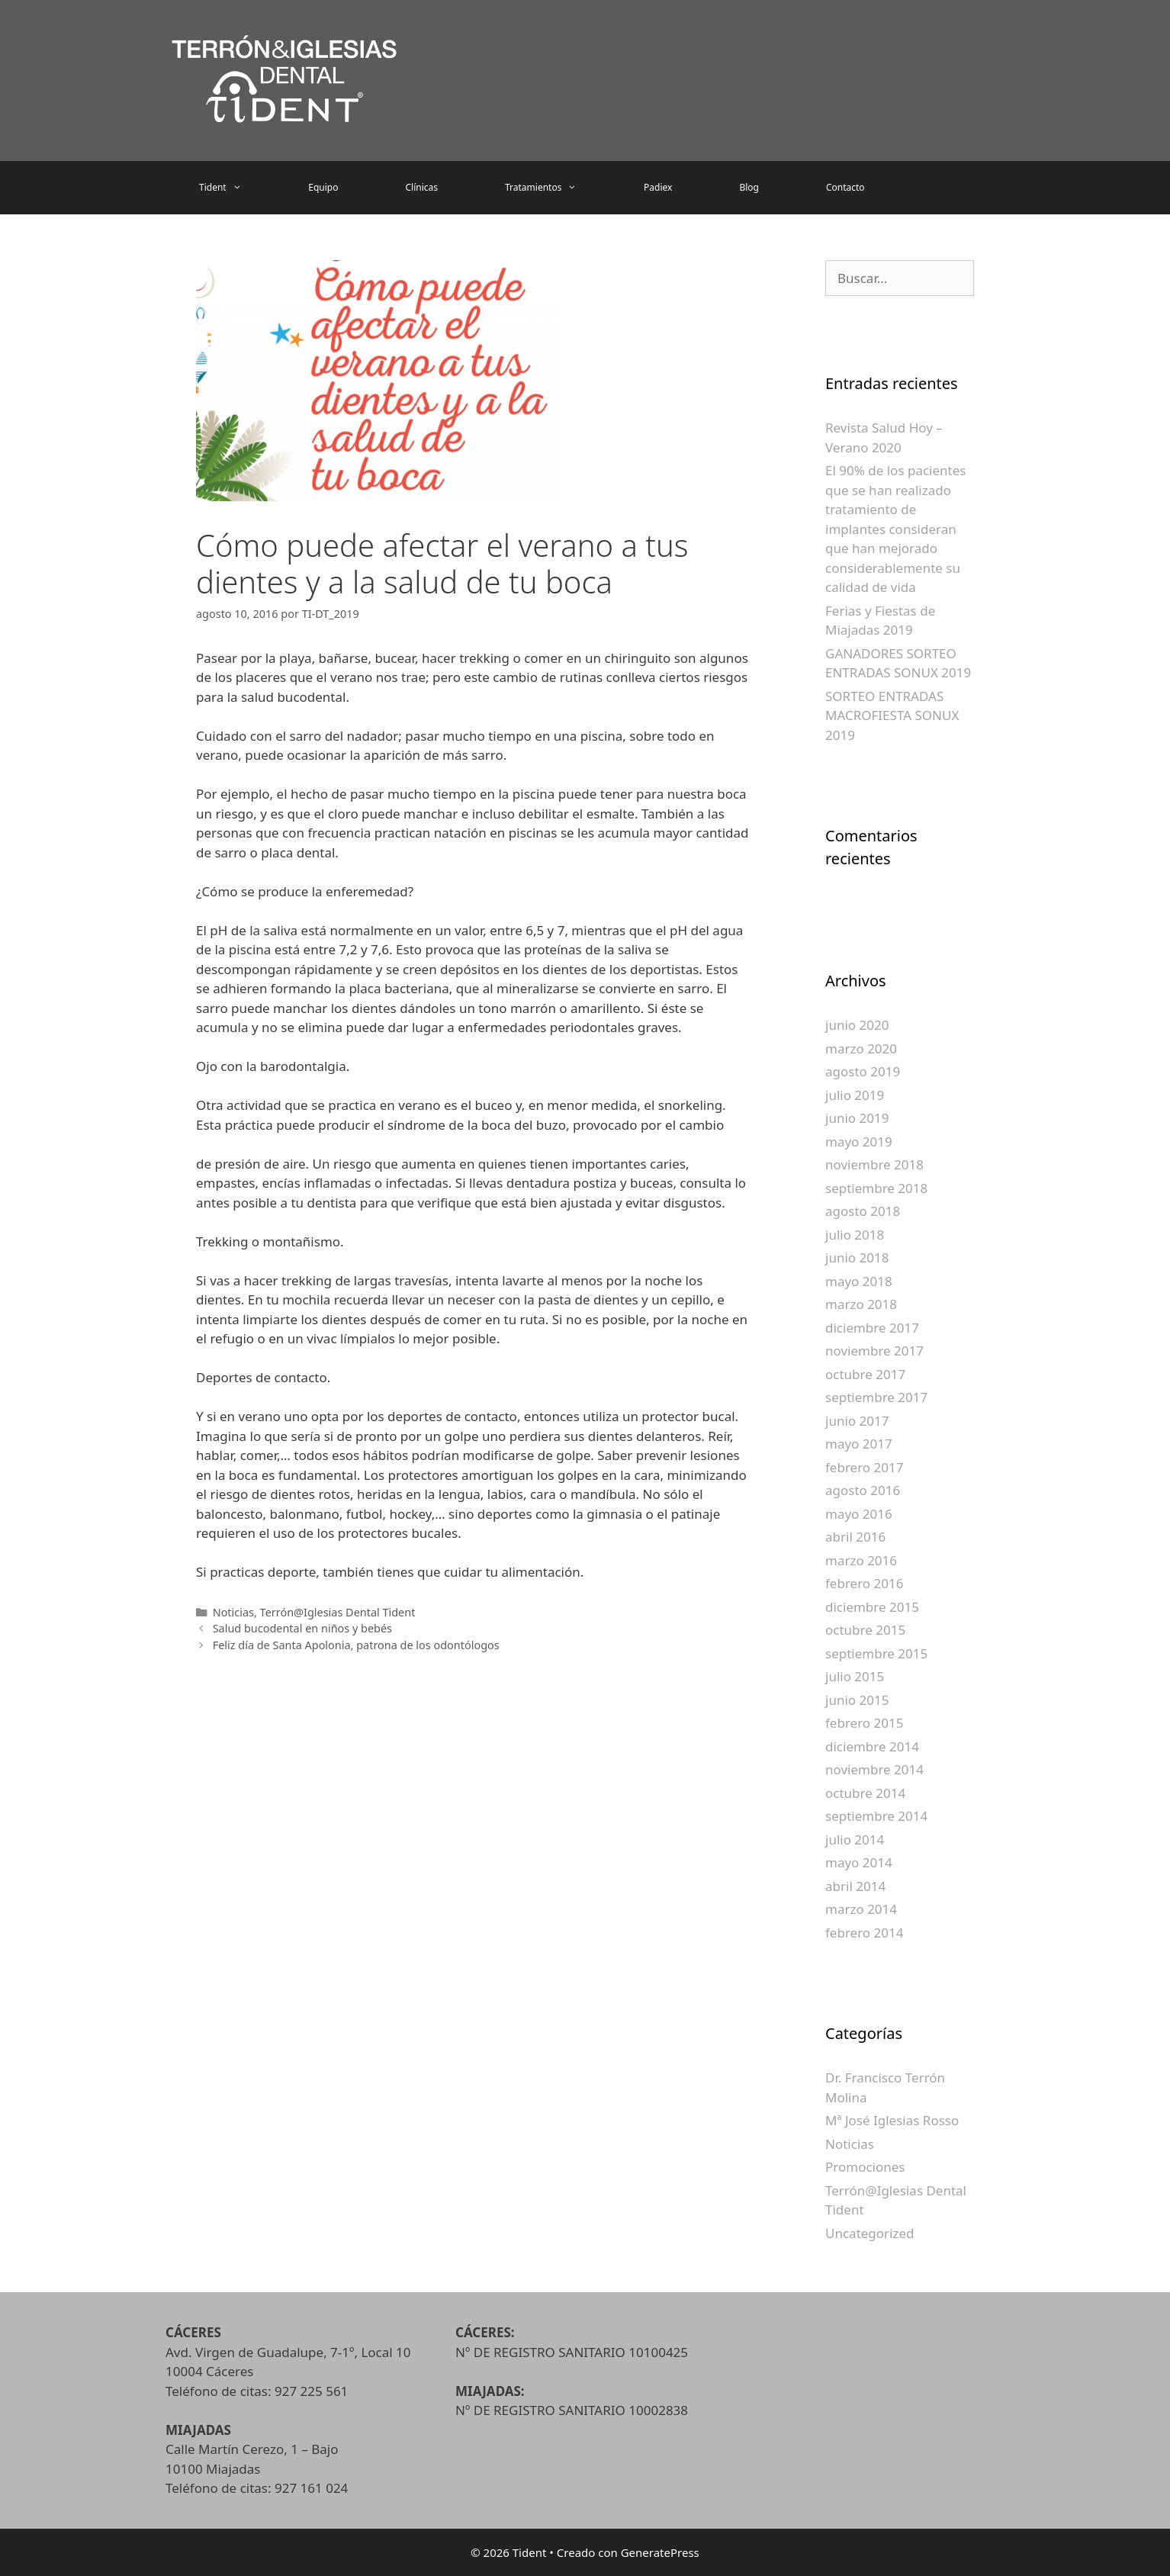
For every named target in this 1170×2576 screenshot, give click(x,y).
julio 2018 (854, 1234)
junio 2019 (857, 1118)
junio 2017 (857, 1421)
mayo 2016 (858, 1514)
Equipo (323, 187)
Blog (749, 187)
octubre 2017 (865, 1374)
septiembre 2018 (876, 1188)
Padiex (658, 187)
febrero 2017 (864, 1467)
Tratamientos (557, 187)
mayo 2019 (858, 1141)
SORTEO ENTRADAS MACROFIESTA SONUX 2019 (892, 715)
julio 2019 (854, 1095)
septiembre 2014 (876, 1816)
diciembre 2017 (872, 1327)
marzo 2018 (861, 1304)
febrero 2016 (864, 1583)
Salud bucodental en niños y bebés (302, 1628)
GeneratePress (660, 2552)
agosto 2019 (862, 1071)
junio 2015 (857, 1700)
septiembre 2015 (876, 1653)
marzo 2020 (861, 1048)
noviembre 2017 (874, 1350)
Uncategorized (869, 2233)
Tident (237, 187)
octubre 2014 (865, 1793)
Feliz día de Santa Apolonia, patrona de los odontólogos (356, 1645)
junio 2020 (857, 1025)
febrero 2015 (864, 1723)
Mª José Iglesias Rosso (892, 2120)
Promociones (865, 2167)
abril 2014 (855, 1886)
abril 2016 (855, 1536)
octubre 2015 (865, 1630)
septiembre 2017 (876, 1397)
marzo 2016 (861, 1560)
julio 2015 (854, 1676)
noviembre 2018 (874, 1164)
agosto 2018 (862, 1211)
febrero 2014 (864, 1932)
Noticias (233, 1612)
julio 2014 (854, 1839)
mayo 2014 (858, 1862)
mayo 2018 (858, 1281)
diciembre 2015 (872, 1607)
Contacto (845, 187)
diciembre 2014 (872, 1746)
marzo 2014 (861, 1909)
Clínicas (421, 187)
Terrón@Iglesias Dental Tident (338, 1612)
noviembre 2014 (874, 1769)
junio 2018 (857, 1257)
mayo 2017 (858, 1443)
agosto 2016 (862, 1490)
